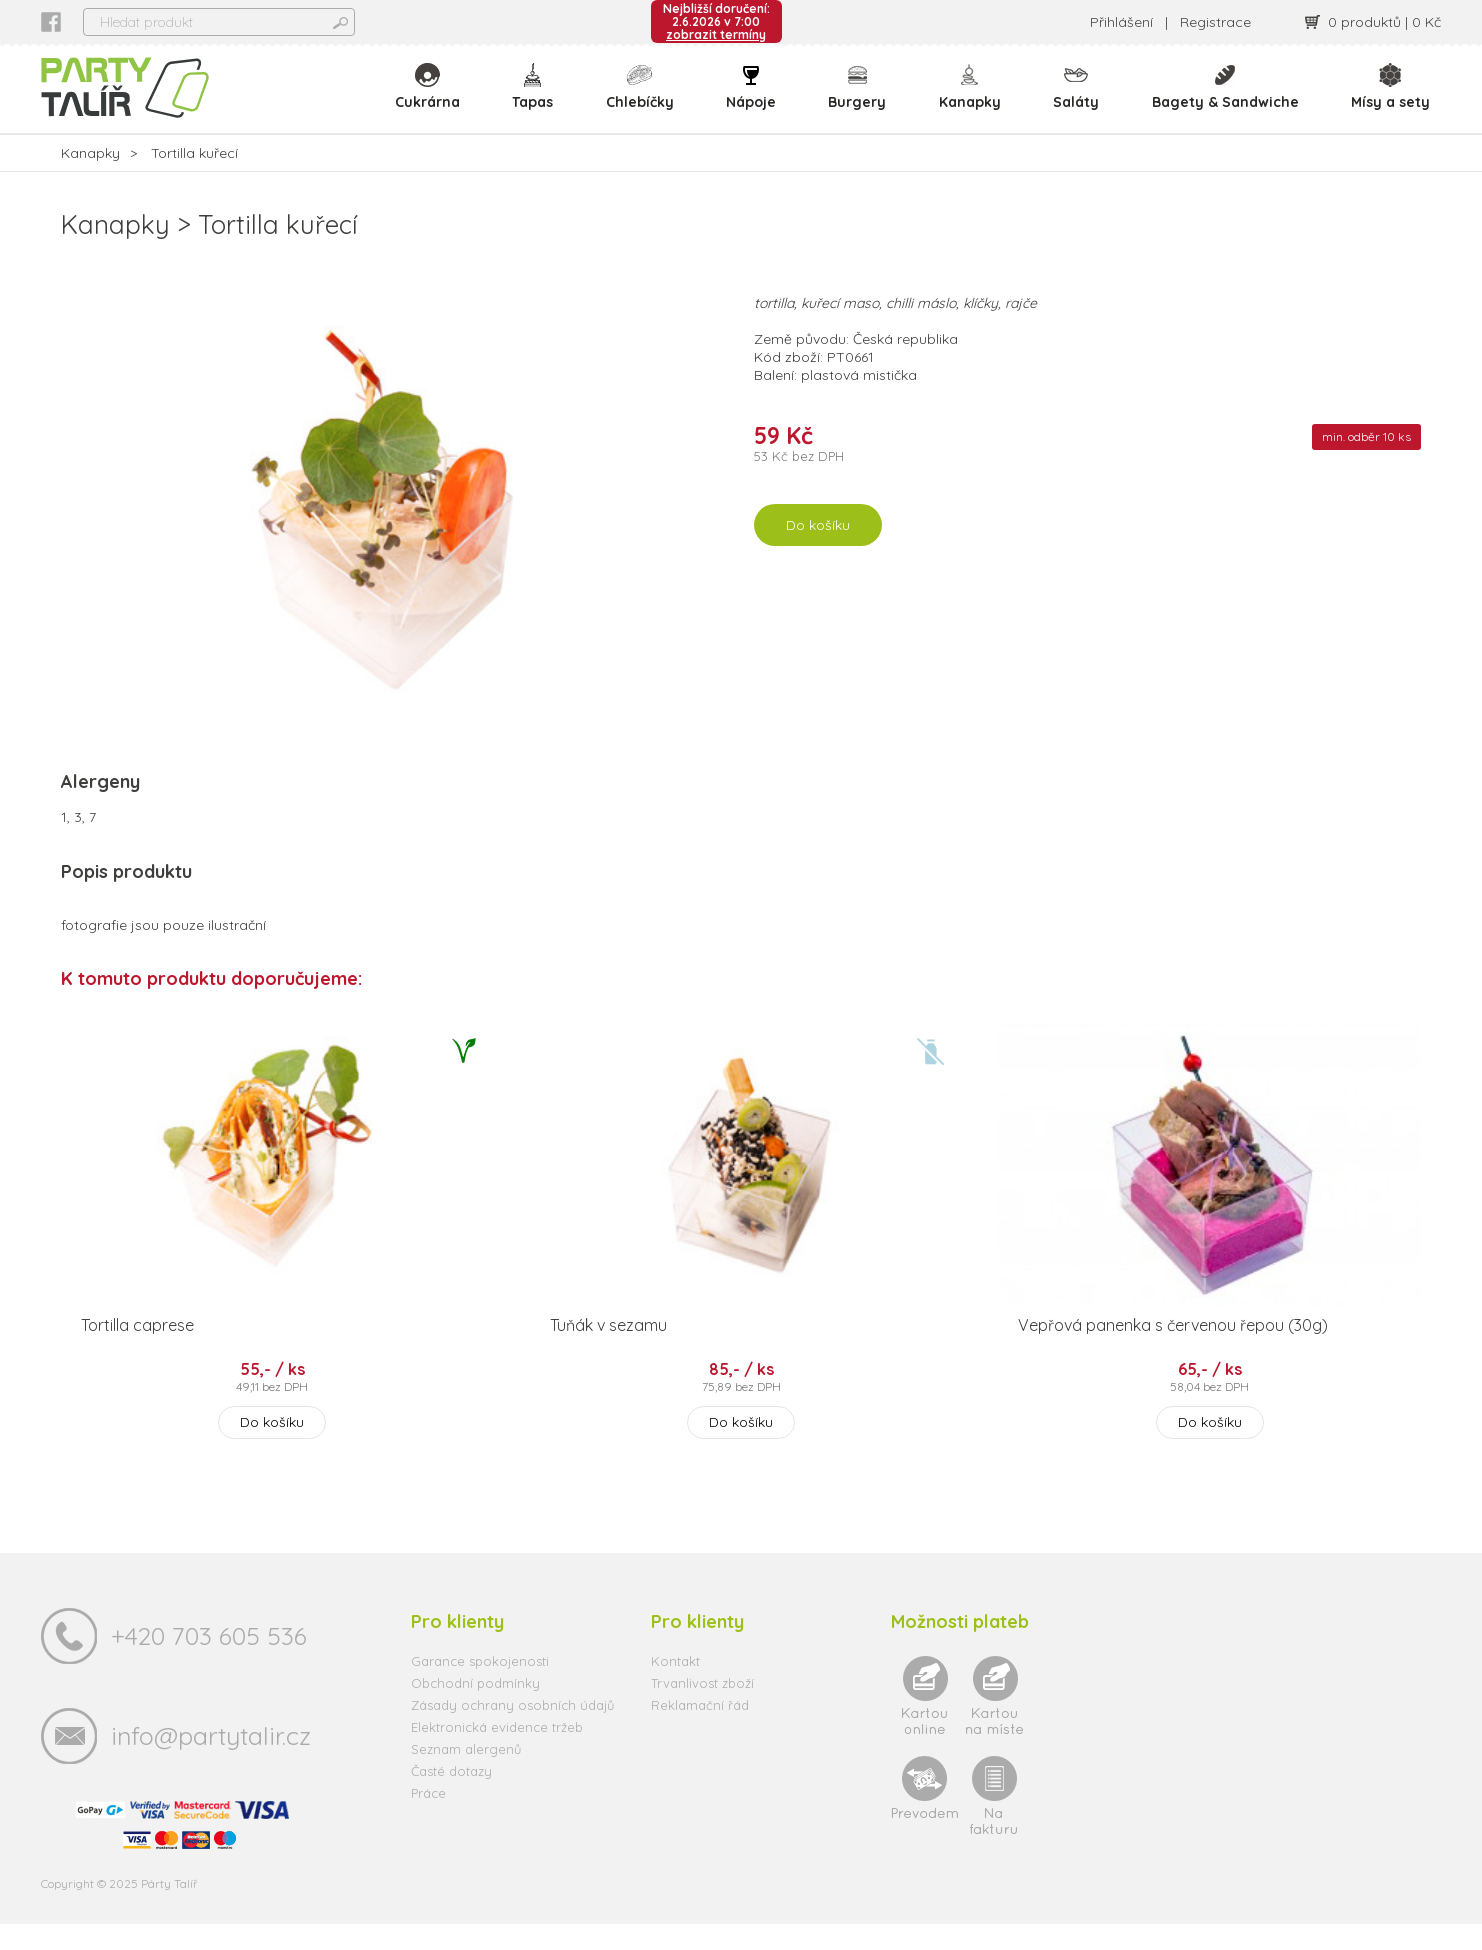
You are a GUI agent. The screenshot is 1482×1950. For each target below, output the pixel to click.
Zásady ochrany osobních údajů (512, 1731)
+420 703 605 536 (209, 1661)
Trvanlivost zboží (702, 1709)
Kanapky (973, 100)
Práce (428, 1819)
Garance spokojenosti (480, 1687)
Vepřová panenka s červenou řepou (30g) (1173, 1351)
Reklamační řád (700, 1731)
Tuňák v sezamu (608, 1351)
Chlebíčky (645, 100)
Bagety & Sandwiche (1226, 100)
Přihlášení (1121, 22)
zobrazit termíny (716, 34)
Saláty (1078, 100)
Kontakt (675, 1687)
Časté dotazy (451, 1797)
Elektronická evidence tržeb (497, 1753)
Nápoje (756, 100)
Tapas (539, 100)
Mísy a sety (1390, 100)
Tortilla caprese (137, 1351)
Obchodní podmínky (475, 1709)
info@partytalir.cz (211, 1761)
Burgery (861, 100)
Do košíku (818, 552)
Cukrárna (434, 100)
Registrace (1215, 22)
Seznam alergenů (466, 1775)
